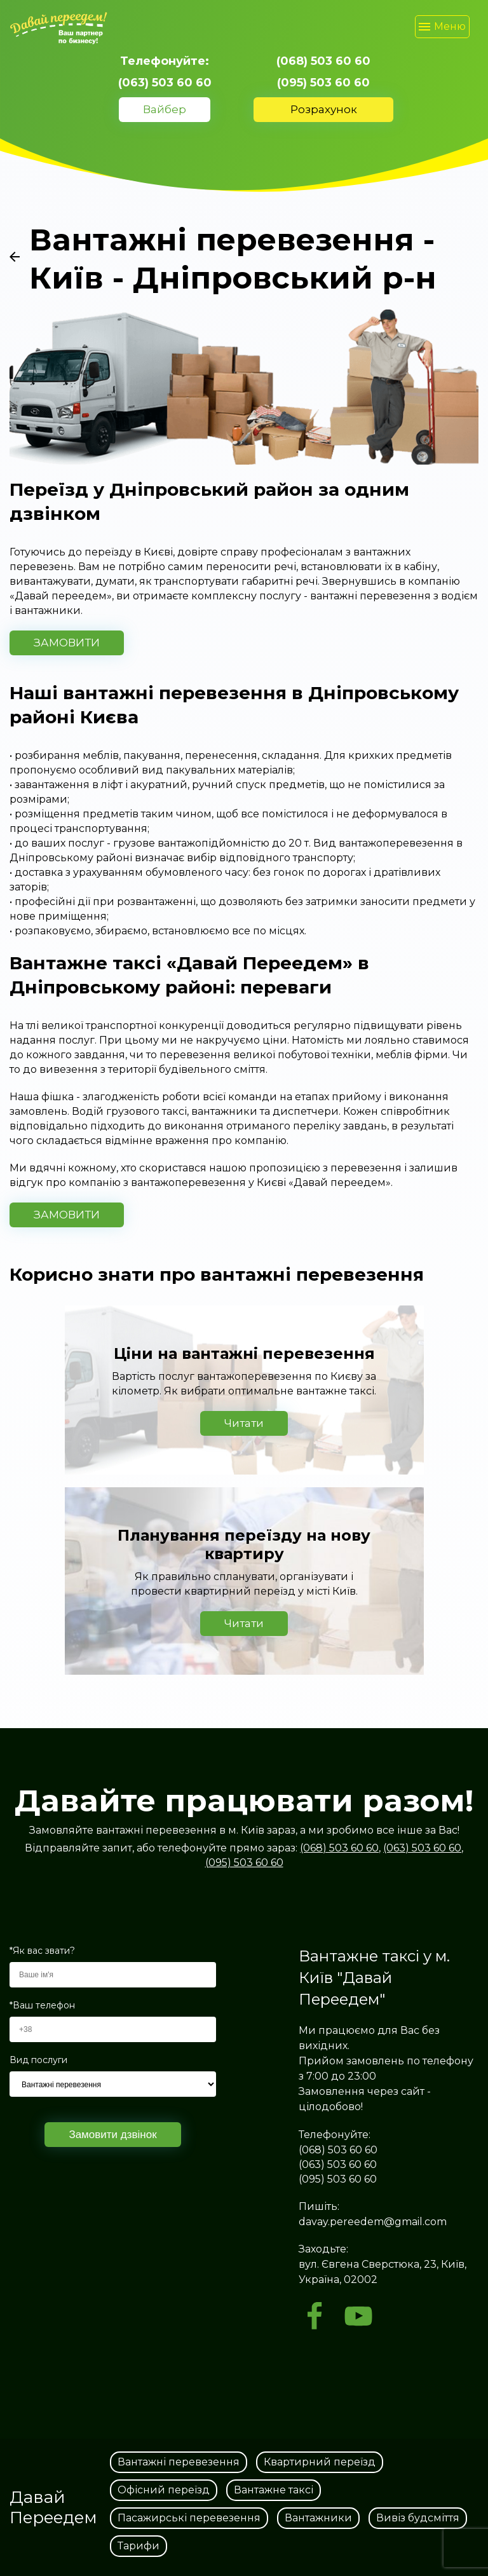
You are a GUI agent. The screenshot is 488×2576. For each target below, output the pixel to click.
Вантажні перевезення (179, 2462)
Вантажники (318, 2518)
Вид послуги (38, 2060)
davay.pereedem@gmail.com (373, 2222)
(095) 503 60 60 (323, 83)
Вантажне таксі (273, 2490)
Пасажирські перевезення (189, 2518)
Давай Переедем (53, 2507)
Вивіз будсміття (417, 2518)
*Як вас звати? (42, 1951)
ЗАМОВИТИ (67, 642)
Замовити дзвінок (112, 2135)
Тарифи (138, 2546)
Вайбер (164, 109)
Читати (244, 1423)
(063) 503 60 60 (165, 83)
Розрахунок (323, 109)
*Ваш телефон (42, 2005)
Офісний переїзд (164, 2490)
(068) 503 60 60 (323, 61)
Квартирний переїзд (320, 2462)
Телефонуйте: (164, 61)
